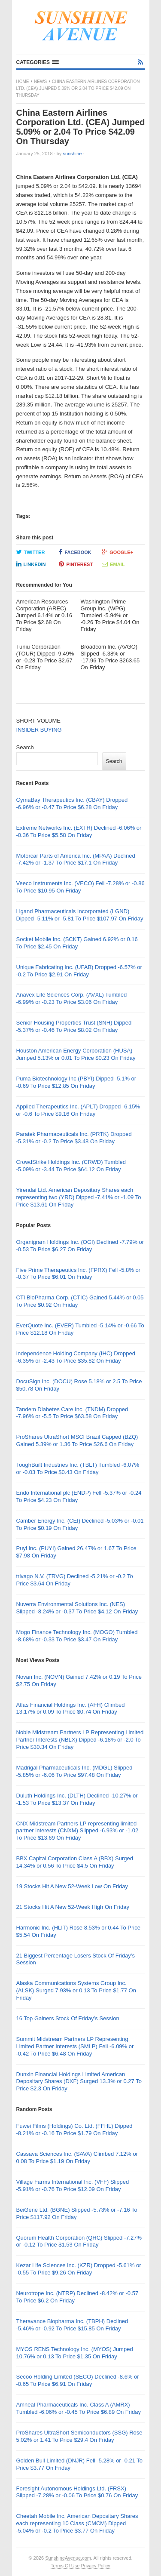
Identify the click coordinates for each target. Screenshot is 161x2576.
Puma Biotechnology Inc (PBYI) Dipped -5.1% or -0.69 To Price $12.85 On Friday (76, 1082)
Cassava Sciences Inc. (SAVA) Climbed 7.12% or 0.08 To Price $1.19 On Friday (77, 2157)
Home (22, 81)
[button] (37, 62)
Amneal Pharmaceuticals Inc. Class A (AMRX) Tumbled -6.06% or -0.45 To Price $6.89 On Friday (78, 2408)
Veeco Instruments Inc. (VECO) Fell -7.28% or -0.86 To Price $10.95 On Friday (80, 887)
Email (113, 564)
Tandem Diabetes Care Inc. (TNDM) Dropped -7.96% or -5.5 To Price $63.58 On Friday (72, 1413)
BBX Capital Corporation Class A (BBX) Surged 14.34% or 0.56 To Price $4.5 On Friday (74, 1862)
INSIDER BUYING (39, 729)
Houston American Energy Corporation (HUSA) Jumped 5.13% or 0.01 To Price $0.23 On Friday (76, 1054)
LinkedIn (31, 564)
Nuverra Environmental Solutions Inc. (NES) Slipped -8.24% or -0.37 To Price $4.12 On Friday (77, 1608)
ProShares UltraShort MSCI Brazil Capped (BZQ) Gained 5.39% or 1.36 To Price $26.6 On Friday (77, 1440)
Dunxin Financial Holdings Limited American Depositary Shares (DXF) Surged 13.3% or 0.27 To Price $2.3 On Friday (79, 2081)
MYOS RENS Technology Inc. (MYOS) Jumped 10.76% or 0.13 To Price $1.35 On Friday (74, 2353)
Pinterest (76, 564)
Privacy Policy (95, 2565)
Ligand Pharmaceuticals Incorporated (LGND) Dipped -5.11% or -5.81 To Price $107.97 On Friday (79, 915)
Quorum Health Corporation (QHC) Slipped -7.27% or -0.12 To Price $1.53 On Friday (79, 2241)
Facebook (75, 552)
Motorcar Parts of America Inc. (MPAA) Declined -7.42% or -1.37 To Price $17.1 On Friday (75, 859)
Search (25, 747)
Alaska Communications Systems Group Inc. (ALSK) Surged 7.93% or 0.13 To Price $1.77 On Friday (76, 1990)
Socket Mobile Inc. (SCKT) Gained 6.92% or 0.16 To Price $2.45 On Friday (77, 943)
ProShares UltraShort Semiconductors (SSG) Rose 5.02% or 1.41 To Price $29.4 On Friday (79, 2436)
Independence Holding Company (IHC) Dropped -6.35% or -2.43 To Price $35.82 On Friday (76, 1357)
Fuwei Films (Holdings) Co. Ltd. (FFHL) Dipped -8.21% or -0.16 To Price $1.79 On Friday (74, 2129)
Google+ (117, 552)
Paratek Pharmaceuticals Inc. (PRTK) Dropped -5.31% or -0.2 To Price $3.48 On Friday (74, 1138)
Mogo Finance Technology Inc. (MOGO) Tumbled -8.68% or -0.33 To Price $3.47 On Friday (77, 1636)
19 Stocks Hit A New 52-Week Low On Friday (72, 1886)
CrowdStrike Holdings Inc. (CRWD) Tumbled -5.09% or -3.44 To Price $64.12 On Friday (71, 1166)
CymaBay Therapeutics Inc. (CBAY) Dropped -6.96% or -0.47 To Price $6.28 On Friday (72, 803)
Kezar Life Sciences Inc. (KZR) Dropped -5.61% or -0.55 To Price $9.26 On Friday (78, 2269)
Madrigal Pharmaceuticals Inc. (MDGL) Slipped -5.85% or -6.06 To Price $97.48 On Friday (74, 1771)
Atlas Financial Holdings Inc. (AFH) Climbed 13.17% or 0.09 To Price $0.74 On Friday (70, 1708)
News (40, 81)
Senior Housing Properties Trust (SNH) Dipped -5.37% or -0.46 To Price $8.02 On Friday (74, 1026)
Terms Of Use (65, 2565)
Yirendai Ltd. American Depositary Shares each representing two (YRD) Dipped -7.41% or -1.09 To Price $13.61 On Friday (78, 1197)
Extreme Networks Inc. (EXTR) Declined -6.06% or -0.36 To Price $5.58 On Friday (79, 831)
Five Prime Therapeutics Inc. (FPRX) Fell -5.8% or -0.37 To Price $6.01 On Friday (78, 1273)
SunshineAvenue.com (68, 2558)
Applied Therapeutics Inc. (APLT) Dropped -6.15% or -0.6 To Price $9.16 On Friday (78, 1110)
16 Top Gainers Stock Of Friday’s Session (67, 2018)
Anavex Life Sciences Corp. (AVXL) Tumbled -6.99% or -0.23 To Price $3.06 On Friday (71, 998)
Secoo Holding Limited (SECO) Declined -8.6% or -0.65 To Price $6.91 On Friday (77, 2380)
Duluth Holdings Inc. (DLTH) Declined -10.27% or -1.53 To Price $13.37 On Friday (77, 1799)
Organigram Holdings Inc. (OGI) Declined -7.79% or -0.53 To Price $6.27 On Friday (80, 1246)
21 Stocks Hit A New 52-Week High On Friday (72, 1907)
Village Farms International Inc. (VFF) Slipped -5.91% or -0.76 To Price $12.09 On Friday (72, 2185)
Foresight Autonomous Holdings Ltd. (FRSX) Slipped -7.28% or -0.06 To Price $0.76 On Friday (77, 2492)
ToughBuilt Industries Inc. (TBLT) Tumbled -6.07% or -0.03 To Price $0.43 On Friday (78, 1468)
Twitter (30, 552)
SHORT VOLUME (38, 720)
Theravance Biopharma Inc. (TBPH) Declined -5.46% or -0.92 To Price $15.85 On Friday (72, 2325)
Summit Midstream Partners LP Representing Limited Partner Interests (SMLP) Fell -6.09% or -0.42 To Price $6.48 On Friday (75, 2046)
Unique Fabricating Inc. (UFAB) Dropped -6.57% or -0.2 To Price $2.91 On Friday (79, 971)
